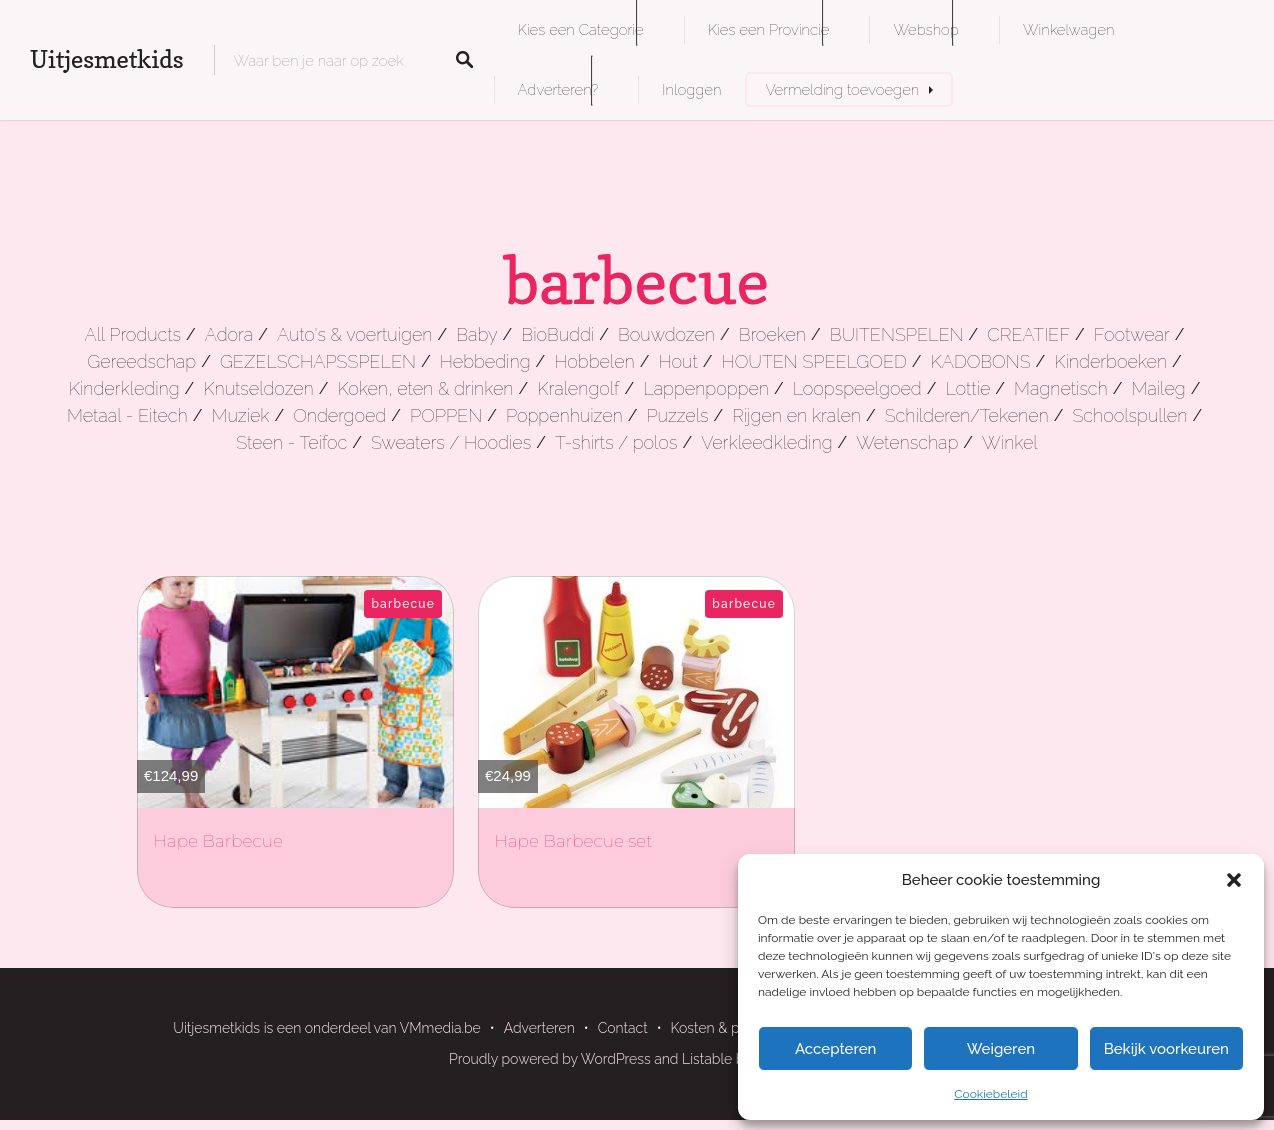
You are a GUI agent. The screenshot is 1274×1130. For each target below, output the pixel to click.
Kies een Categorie (581, 29)
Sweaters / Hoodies (451, 442)
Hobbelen (594, 361)
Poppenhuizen (564, 415)
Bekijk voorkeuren (1166, 1049)
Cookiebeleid (990, 1094)
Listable (707, 1059)
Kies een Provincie (769, 29)
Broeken (772, 334)
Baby (476, 334)
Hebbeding (485, 361)
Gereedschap (141, 361)
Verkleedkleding (766, 442)
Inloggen (691, 89)
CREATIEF (1028, 334)
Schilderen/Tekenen (967, 415)
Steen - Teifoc (291, 442)
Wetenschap (907, 442)
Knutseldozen (258, 388)
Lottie (968, 388)
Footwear (1132, 334)
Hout (678, 361)
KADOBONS (981, 361)
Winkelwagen (1068, 29)
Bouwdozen (666, 334)
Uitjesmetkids (107, 59)
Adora (229, 334)
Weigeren (1001, 1049)
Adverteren (539, 1028)
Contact (623, 1028)
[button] (1234, 880)
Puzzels (677, 415)
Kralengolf (578, 388)
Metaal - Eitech (127, 415)
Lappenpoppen (706, 388)
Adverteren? (558, 89)
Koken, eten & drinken (425, 388)
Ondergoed (339, 415)
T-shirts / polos (616, 442)
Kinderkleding (124, 388)
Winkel (1010, 442)
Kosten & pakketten (733, 1028)
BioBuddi (557, 334)
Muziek (240, 415)
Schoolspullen (1129, 415)
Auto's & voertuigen (354, 334)
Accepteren (836, 1049)
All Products (132, 334)
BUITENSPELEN (897, 334)
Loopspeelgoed (857, 388)
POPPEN (446, 415)
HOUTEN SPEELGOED (814, 361)
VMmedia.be (440, 1028)
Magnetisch (1061, 388)
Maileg (1158, 388)
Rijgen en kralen (796, 415)
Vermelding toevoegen (842, 89)
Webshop (925, 29)
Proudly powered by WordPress (550, 1059)
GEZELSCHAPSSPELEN (318, 361)
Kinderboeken (1110, 361)
